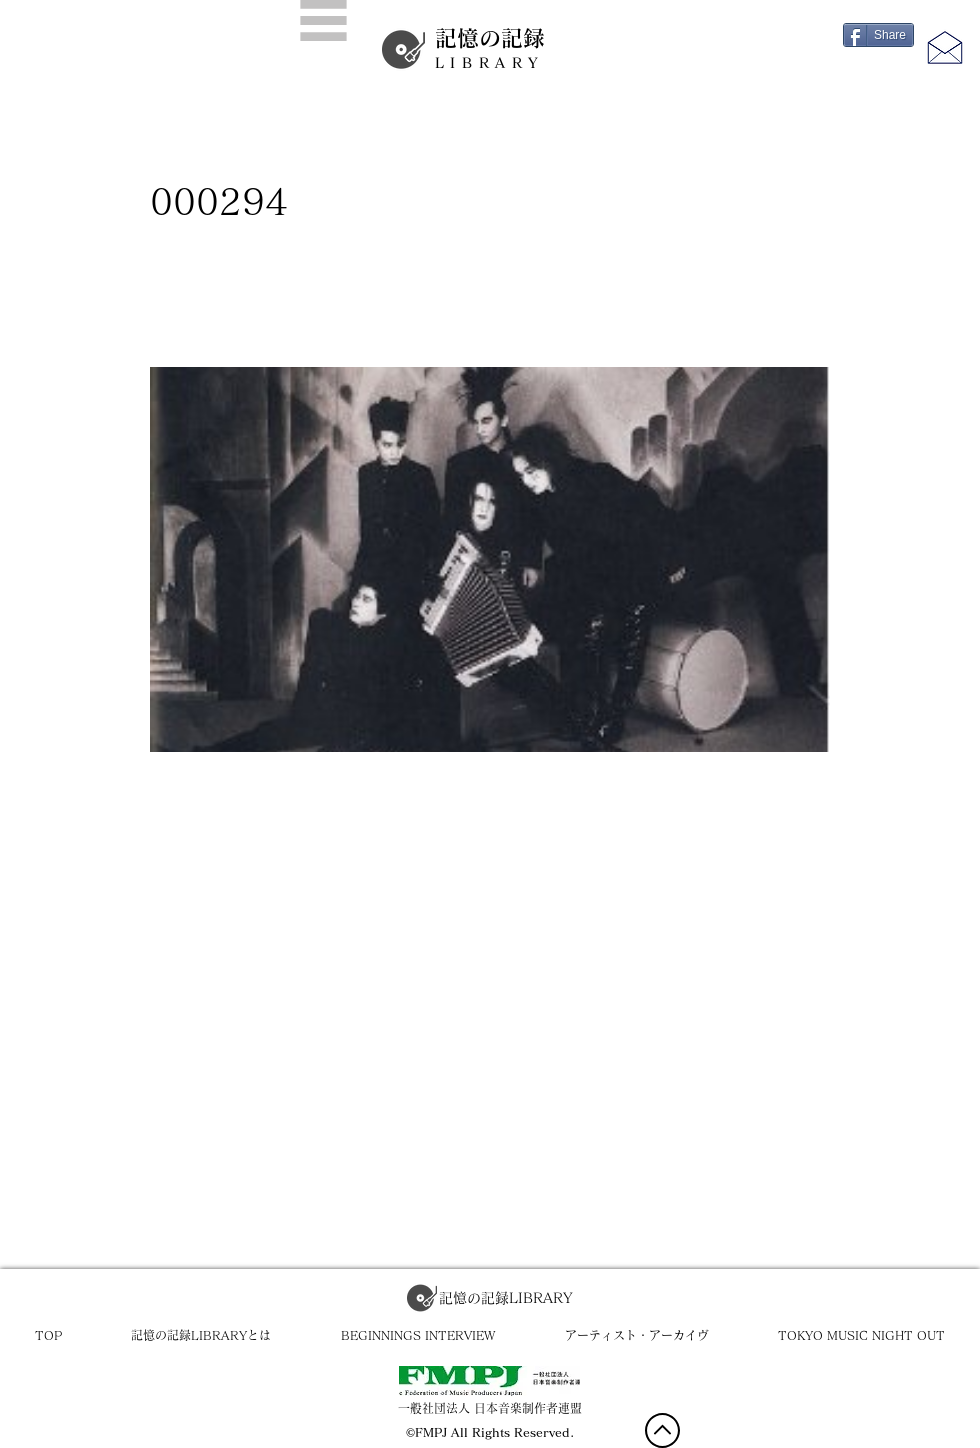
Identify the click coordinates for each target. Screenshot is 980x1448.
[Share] (878, 35)
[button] (323, 20)
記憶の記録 (490, 49)
